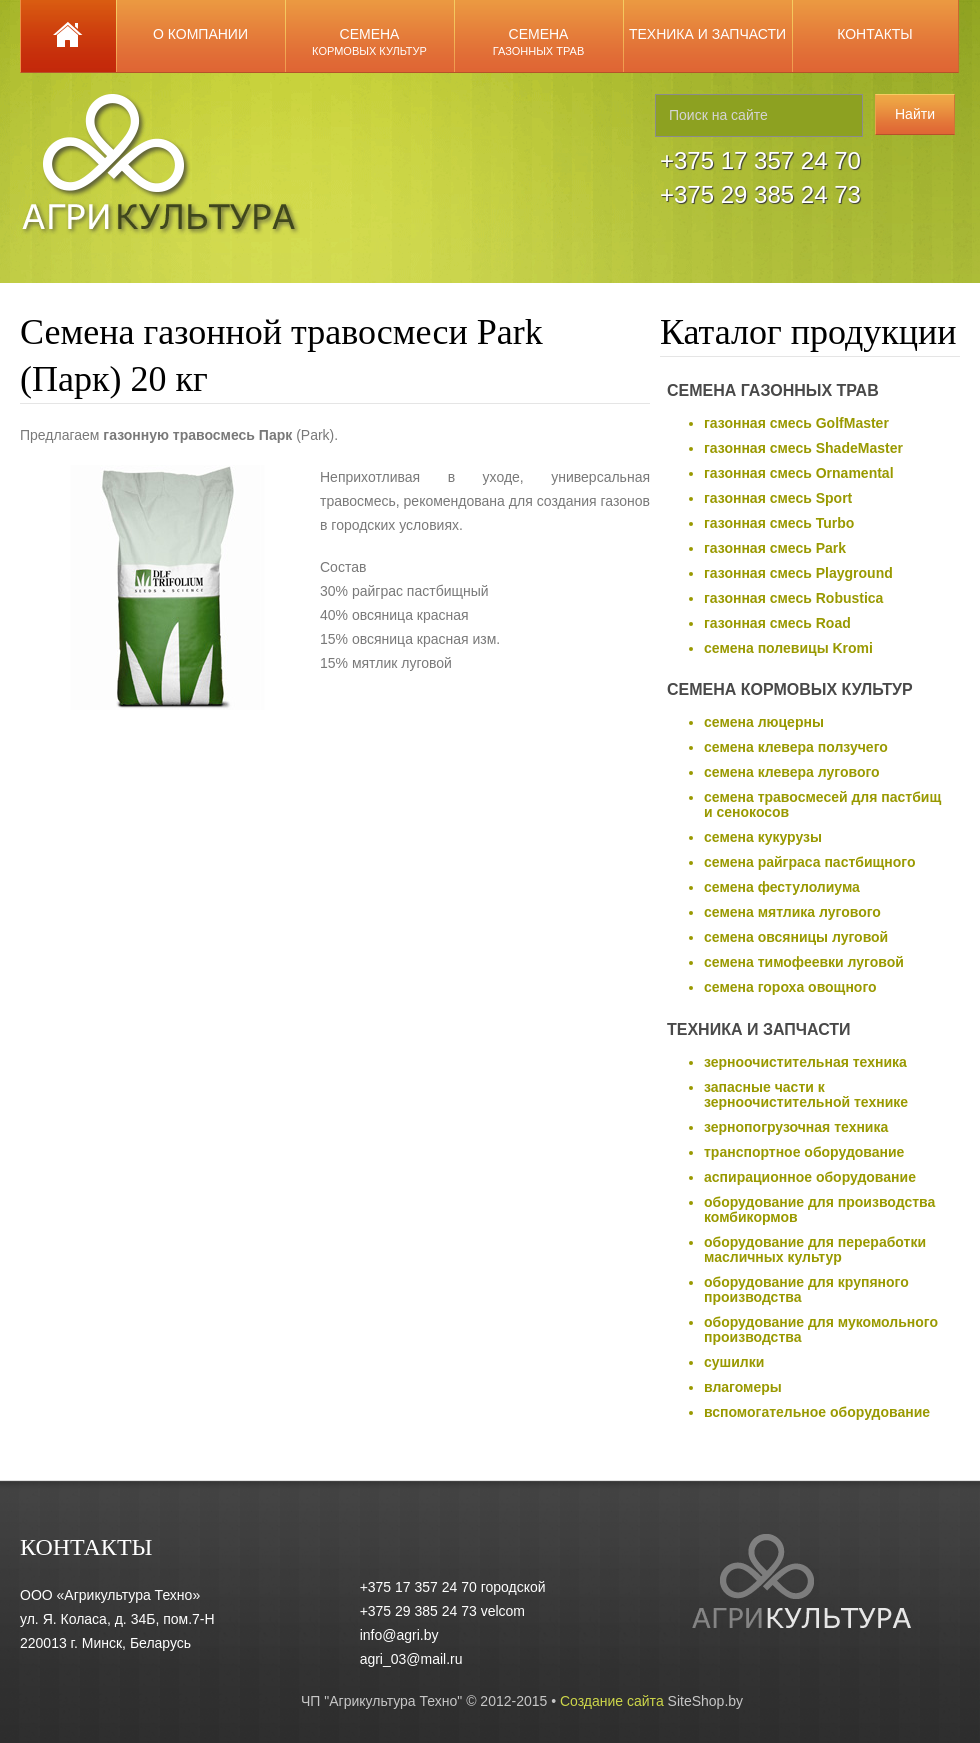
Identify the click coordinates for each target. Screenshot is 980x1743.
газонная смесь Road (777, 623)
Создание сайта (612, 1701)
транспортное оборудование (804, 1152)
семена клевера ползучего (796, 747)
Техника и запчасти (707, 34)
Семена (369, 41)
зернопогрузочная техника (796, 1127)
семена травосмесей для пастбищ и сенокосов (822, 804)
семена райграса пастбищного (810, 862)
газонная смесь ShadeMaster (803, 448)
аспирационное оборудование (810, 1177)
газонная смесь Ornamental (799, 473)
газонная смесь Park (775, 548)
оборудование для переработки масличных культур (815, 1249)
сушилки (734, 1362)
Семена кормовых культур (790, 689)
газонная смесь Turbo (779, 523)
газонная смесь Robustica (793, 598)
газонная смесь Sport (778, 498)
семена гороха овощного (790, 987)
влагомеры (743, 1387)
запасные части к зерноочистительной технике (806, 1094)
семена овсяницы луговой (796, 937)
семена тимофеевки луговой (804, 962)
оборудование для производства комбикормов (819, 1209)
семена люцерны (764, 722)
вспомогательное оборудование (817, 1412)
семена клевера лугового (792, 772)
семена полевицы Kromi (788, 648)
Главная (68, 36)
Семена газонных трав (773, 390)
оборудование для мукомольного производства (821, 1329)
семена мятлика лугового (792, 912)
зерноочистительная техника (805, 1062)
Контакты (875, 34)
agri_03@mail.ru (411, 1659)
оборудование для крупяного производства (806, 1289)
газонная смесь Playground (798, 573)
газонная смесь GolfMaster (796, 423)
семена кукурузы (763, 837)
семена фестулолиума (782, 887)
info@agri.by (399, 1635)
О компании (200, 34)
